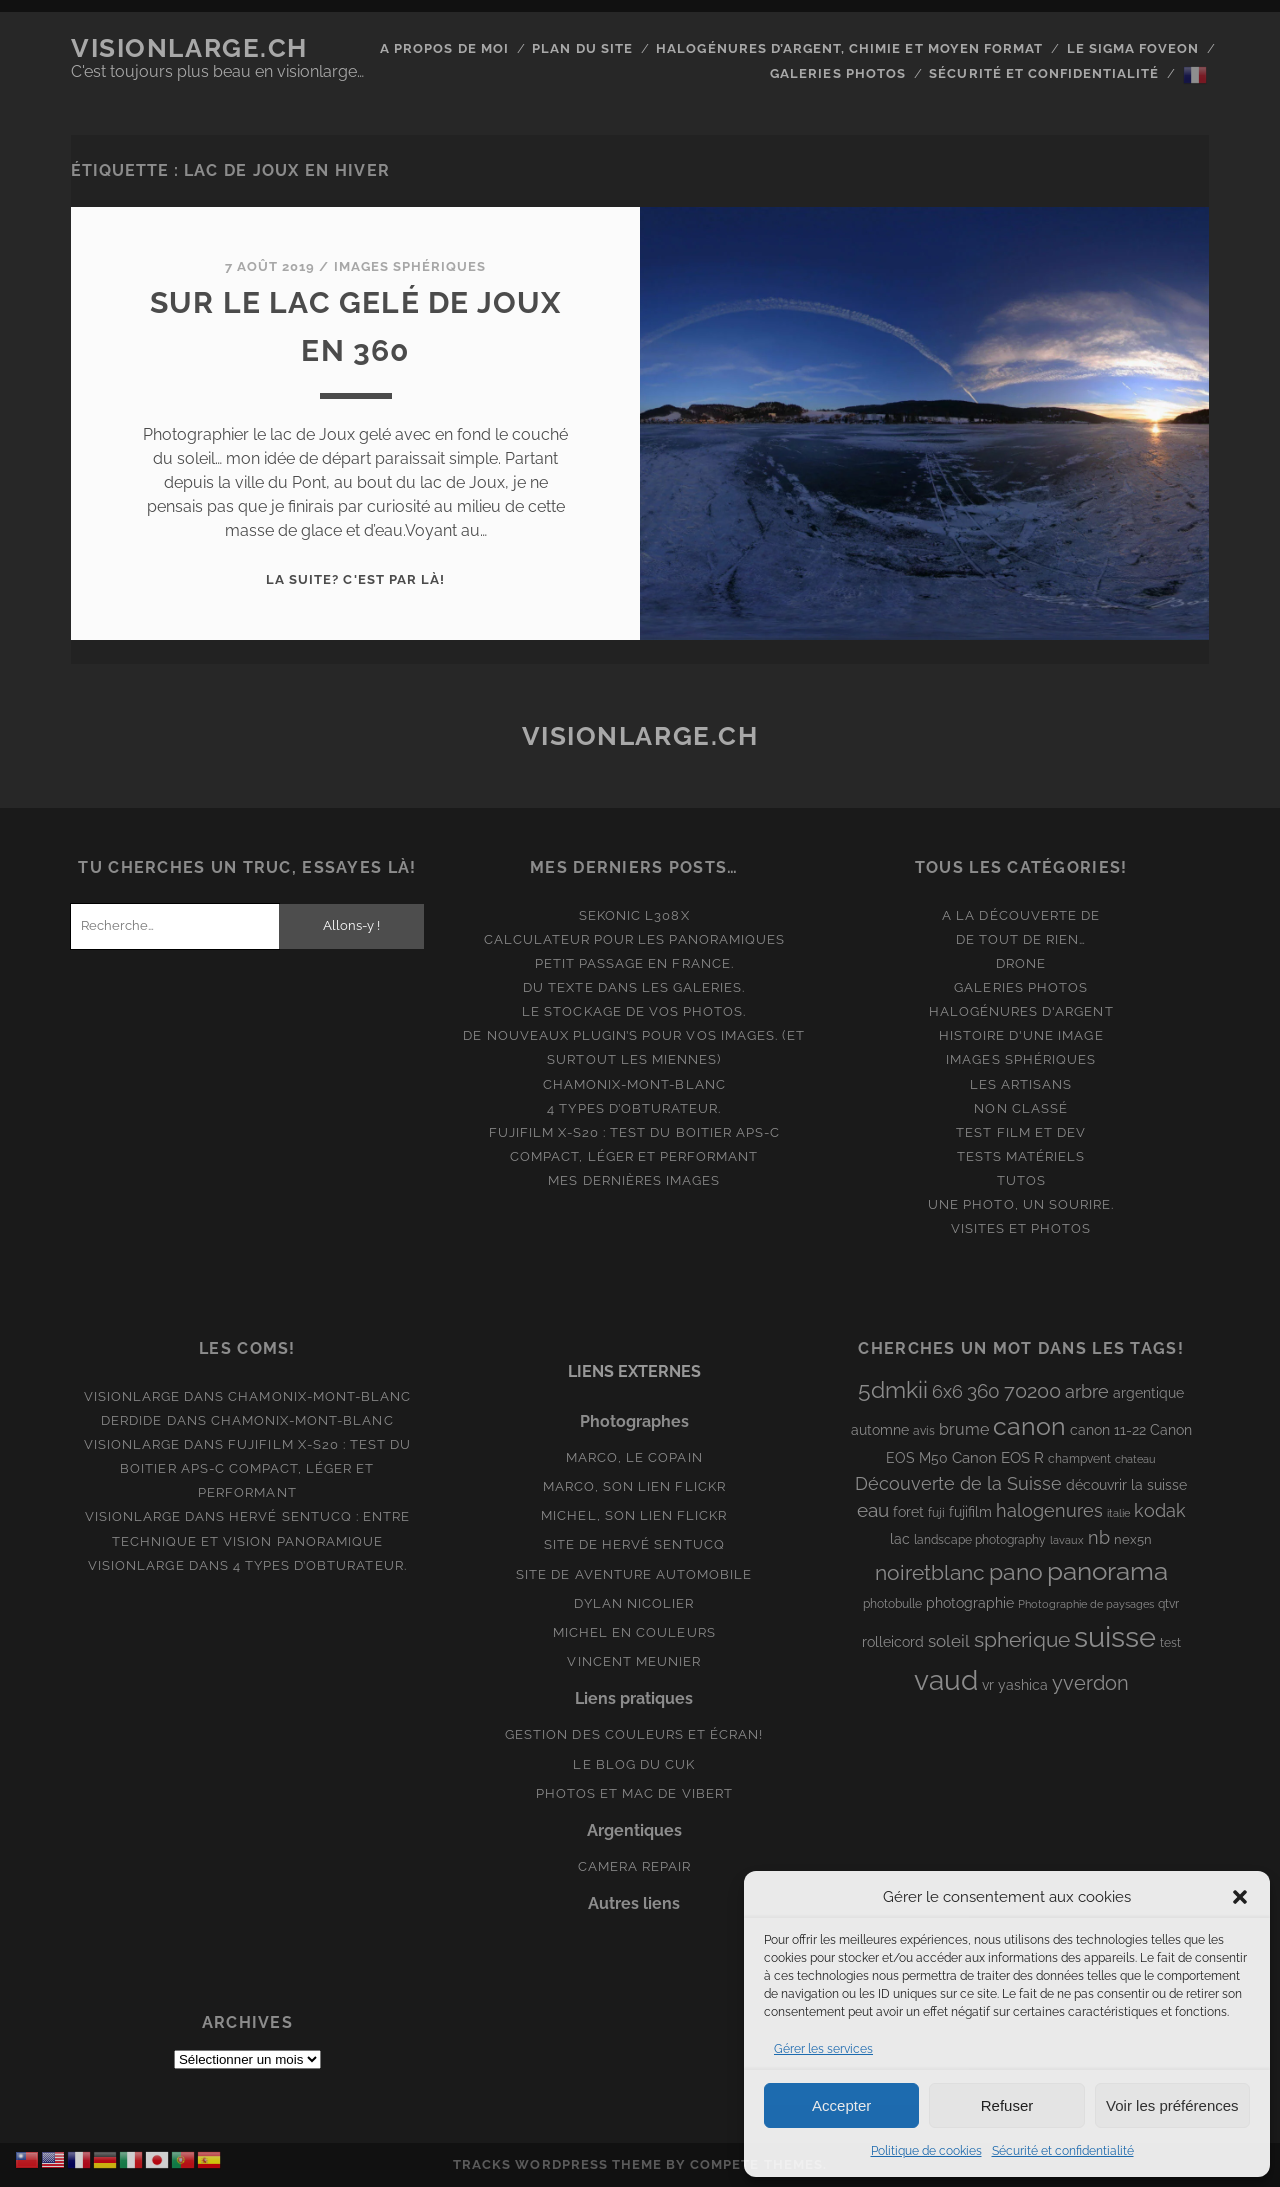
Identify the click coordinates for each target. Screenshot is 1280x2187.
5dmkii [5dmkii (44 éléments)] (893, 1389)
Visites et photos (1021, 1228)
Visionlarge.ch (189, 48)
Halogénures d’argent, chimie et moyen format (849, 48)
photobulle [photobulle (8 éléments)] (892, 1604)
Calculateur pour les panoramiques (634, 939)
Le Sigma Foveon (1133, 48)
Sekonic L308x (634, 915)
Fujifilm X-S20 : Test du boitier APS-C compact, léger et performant (265, 1468)
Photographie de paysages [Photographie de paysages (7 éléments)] (1086, 1604)
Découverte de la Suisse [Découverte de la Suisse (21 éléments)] (958, 1483)
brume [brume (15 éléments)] (964, 1429)
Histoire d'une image (1021, 1035)
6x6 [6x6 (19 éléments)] (947, 1391)
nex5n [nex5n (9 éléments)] (1133, 1539)
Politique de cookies (926, 2151)
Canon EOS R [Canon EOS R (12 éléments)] (998, 1457)
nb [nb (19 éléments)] (1099, 1537)
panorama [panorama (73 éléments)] (1107, 1570)
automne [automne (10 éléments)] (880, 1430)
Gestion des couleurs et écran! (634, 1734)
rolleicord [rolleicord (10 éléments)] (893, 1642)
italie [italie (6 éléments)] (1118, 1513)
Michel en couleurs (634, 1632)
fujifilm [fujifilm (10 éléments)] (970, 1512)
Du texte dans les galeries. (634, 987)
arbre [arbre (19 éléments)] (1087, 1391)
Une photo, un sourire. (1021, 1204)
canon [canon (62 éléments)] (1029, 1426)
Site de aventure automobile (634, 1574)
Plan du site (582, 48)
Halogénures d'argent (1021, 1011)
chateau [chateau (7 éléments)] (1135, 1459)
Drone (1021, 963)
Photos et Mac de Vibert (634, 1793)
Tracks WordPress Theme (557, 2164)
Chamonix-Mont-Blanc (634, 1084)
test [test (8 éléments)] (1170, 1643)
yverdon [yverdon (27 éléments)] (1090, 1683)
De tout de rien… (1021, 939)
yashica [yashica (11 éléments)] (1023, 1685)
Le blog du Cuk (634, 1764)
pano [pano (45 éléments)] (1016, 1571)
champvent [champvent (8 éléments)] (1079, 1459)
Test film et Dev (1021, 1132)
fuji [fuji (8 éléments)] (936, 1513)
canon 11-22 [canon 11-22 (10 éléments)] (1108, 1430)
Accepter (841, 2105)
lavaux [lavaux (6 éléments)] (1067, 1540)
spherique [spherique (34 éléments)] (1022, 1639)
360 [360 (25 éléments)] (983, 1391)
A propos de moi (444, 48)
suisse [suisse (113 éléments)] (1115, 1636)
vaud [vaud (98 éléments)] (946, 1680)
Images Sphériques (410, 266)
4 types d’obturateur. (634, 1108)
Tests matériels (1021, 1156)
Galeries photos (838, 73)
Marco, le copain (634, 1457)
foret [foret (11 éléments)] (908, 1512)
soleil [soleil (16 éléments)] (949, 1641)
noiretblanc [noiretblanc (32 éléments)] (930, 1572)
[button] (1240, 1897)
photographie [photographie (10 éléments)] (970, 1603)
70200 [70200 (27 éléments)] (1032, 1391)
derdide (131, 1420)
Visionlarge (132, 1396)
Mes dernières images (634, 1180)
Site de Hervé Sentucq (634, 1544)
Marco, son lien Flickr (634, 1486)
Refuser (1007, 2105)
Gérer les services (823, 2049)
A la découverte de (1021, 915)
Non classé (1020, 1108)
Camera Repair (635, 1866)
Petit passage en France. (634, 963)
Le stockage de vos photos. (634, 1011)
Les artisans (1021, 1084)
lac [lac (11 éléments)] (900, 1539)
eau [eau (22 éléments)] (873, 1510)
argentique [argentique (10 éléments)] (1148, 1393)
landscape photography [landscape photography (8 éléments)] (980, 1540)
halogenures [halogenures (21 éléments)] (1049, 1510)
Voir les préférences (1172, 2105)
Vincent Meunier (634, 1661)
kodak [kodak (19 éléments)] (1160, 1510)
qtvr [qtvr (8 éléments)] (1168, 1604)
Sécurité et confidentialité (1063, 2151)
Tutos (1021, 1180)
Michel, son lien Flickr (634, 1515)
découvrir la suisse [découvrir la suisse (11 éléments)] (1126, 1485)
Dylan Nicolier (634, 1603)
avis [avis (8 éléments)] (924, 1431)
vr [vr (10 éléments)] (988, 1685)
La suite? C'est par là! (355, 579)
